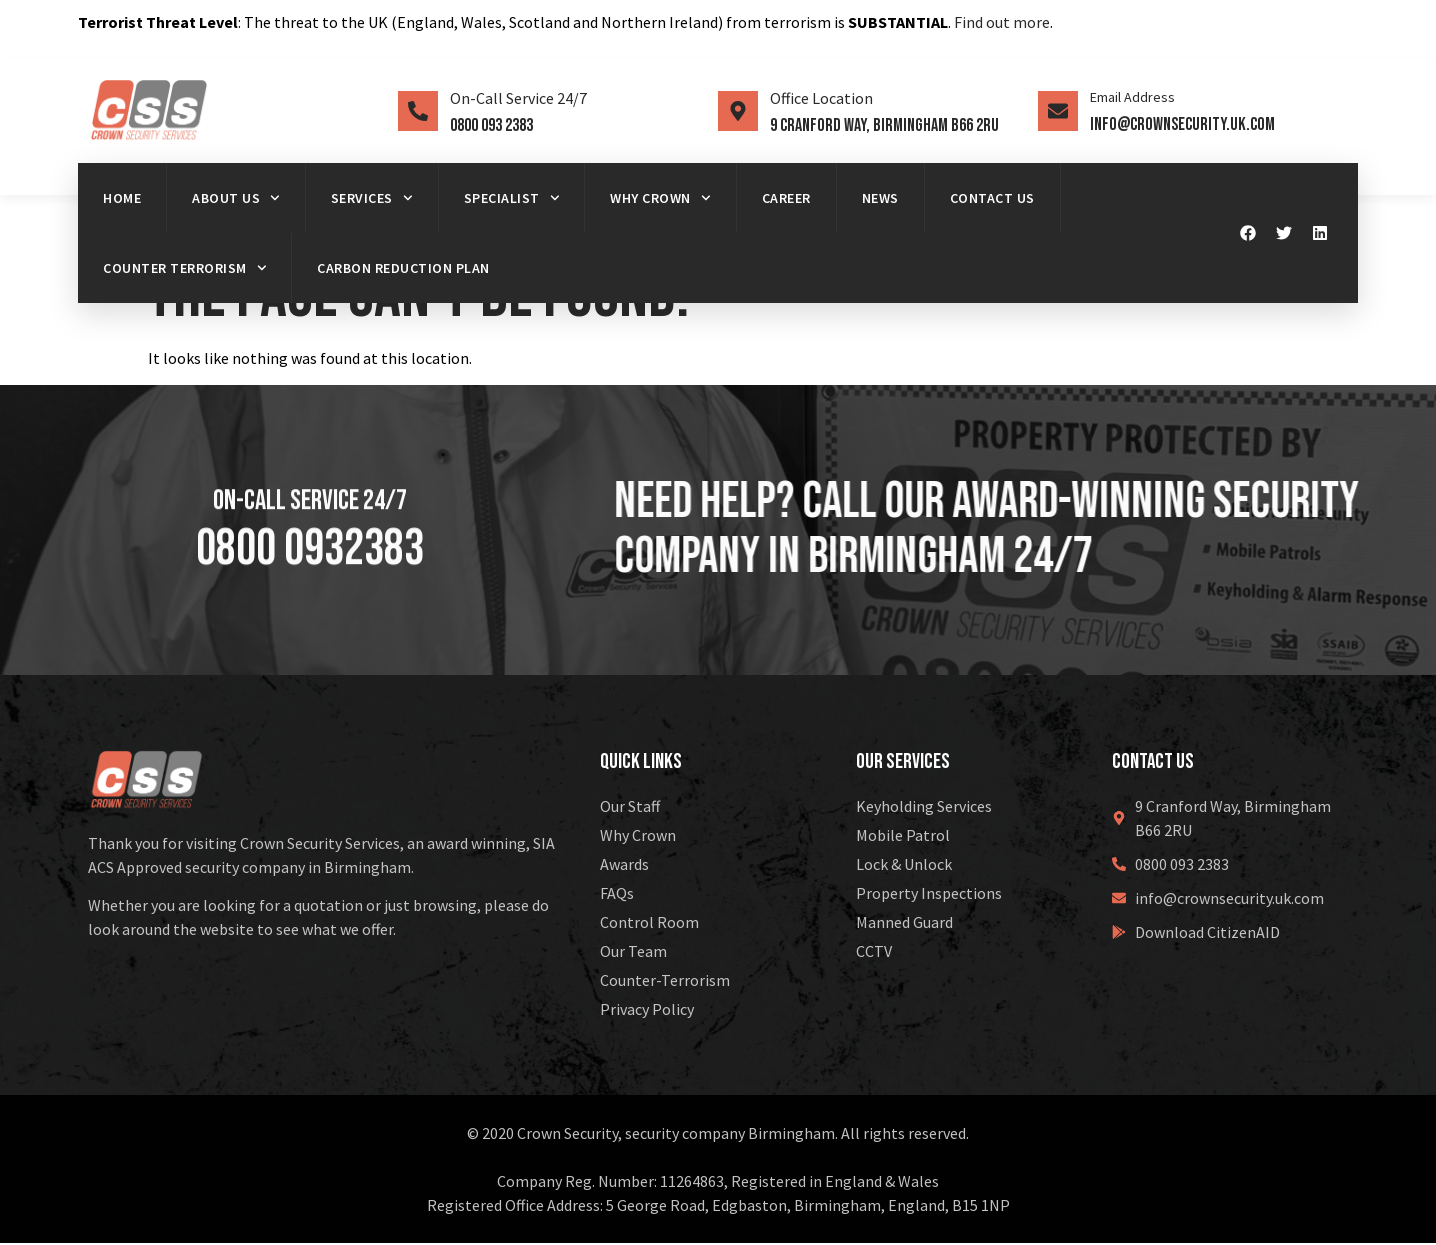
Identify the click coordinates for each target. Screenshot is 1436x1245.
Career (786, 198)
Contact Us (992, 198)
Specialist (512, 198)
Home (122, 198)
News (880, 198)
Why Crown (660, 198)
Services (372, 198)
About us (236, 198)
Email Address (1132, 97)
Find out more (1002, 22)
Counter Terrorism (184, 268)
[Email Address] (1058, 111)
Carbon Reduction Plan (403, 268)
